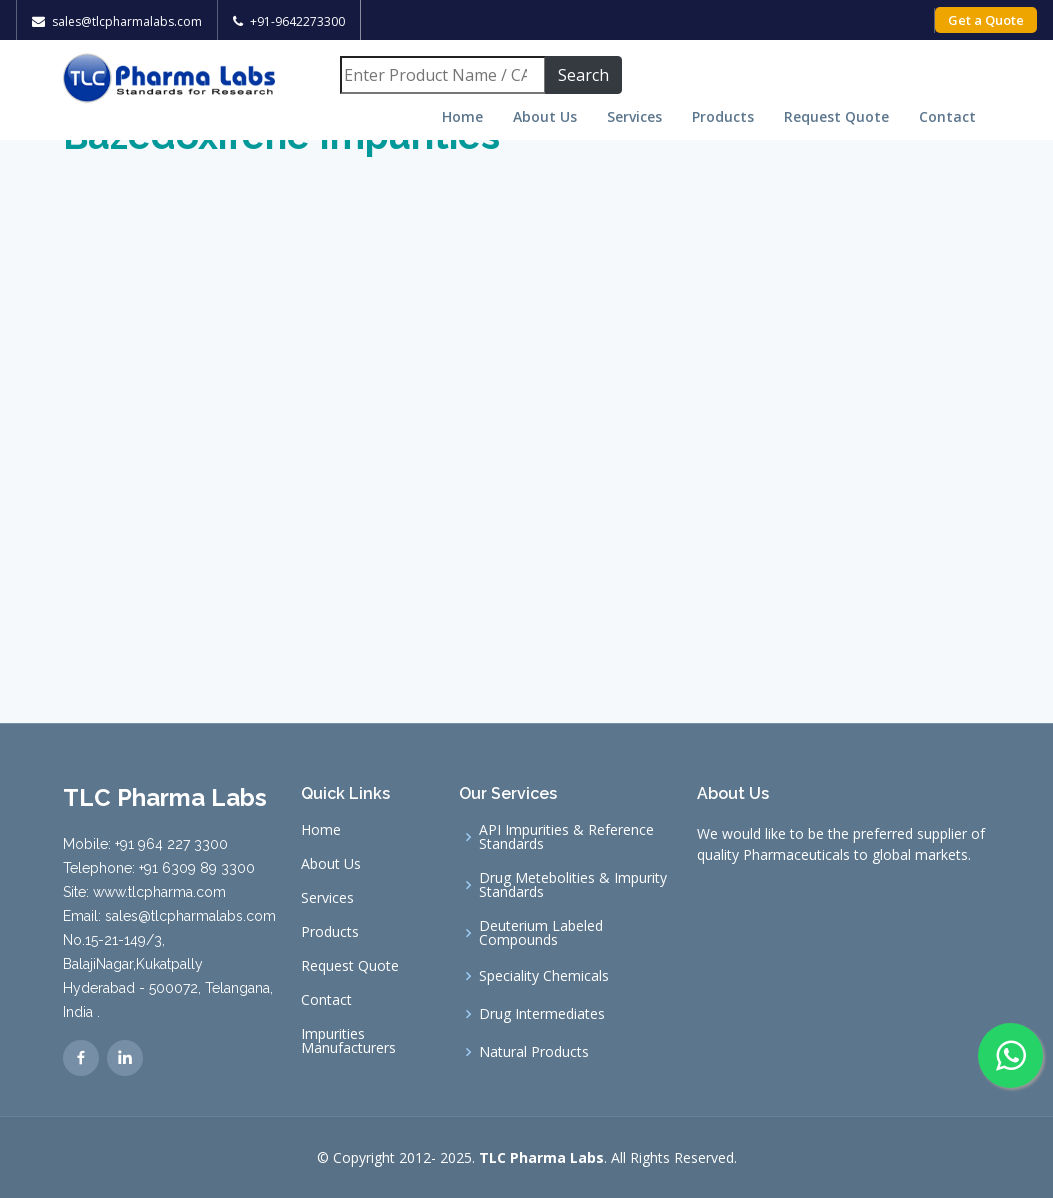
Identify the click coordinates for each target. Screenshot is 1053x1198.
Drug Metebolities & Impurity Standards (573, 885)
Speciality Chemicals (544, 976)
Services (634, 116)
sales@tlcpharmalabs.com (127, 21)
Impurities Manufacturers (348, 1041)
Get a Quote (986, 20)
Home (462, 116)
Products (723, 116)
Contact (947, 116)
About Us (545, 116)
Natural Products (534, 1052)
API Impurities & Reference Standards (566, 837)
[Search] (443, 75)
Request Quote (836, 116)
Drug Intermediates (542, 1014)
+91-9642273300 (297, 21)
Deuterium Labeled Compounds (541, 933)
